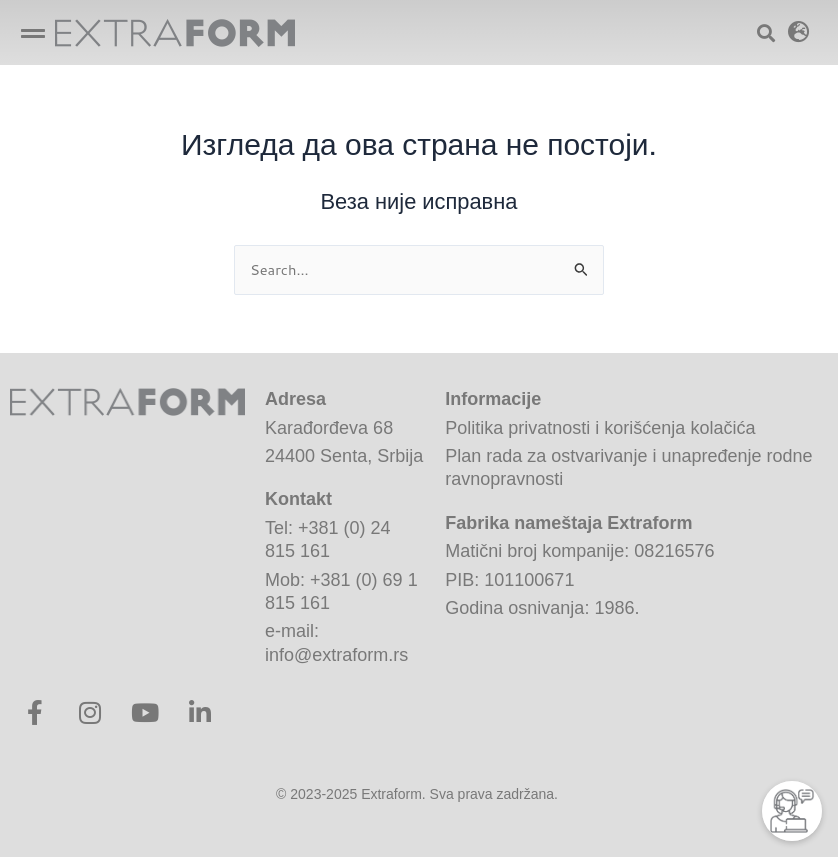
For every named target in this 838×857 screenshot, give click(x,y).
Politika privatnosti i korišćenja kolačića (600, 428)
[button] (799, 31)
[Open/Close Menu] (32, 32)
